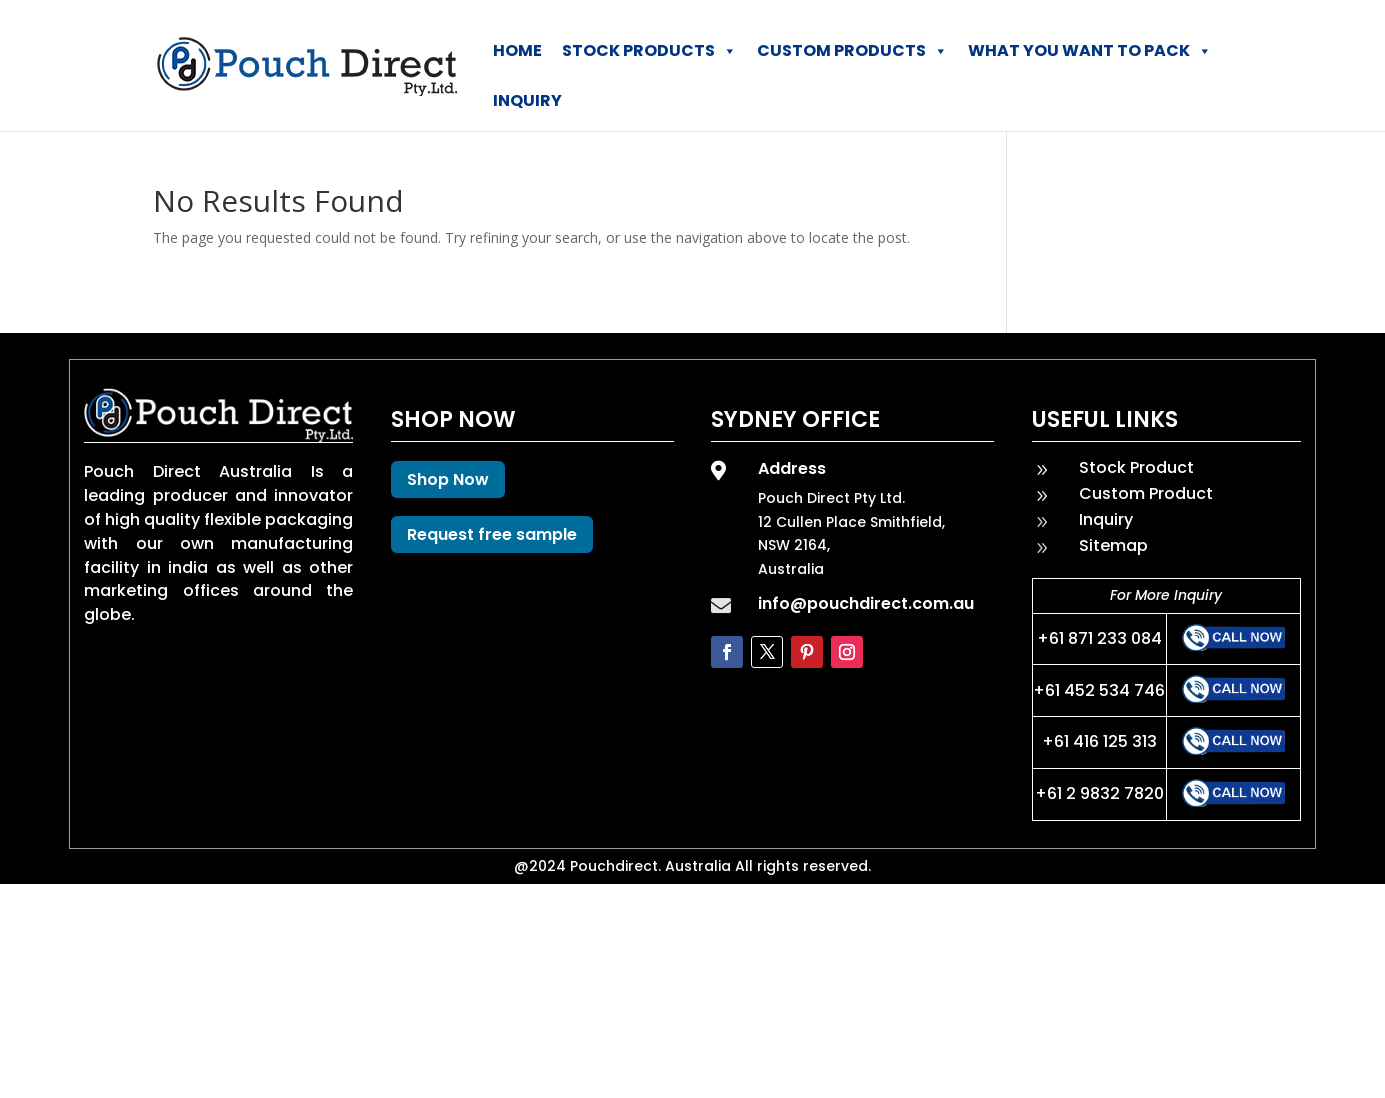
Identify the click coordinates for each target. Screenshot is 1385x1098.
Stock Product (1136, 467)
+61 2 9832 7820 (1099, 793)
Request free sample (492, 534)
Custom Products (852, 51)
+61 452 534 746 (1099, 690)
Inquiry (527, 100)
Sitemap (1113, 545)
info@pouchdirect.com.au (866, 603)
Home (517, 50)
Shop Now (448, 479)
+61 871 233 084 (1099, 638)
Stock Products (649, 51)
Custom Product (1146, 493)
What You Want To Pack (1090, 51)
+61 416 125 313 (1099, 741)
